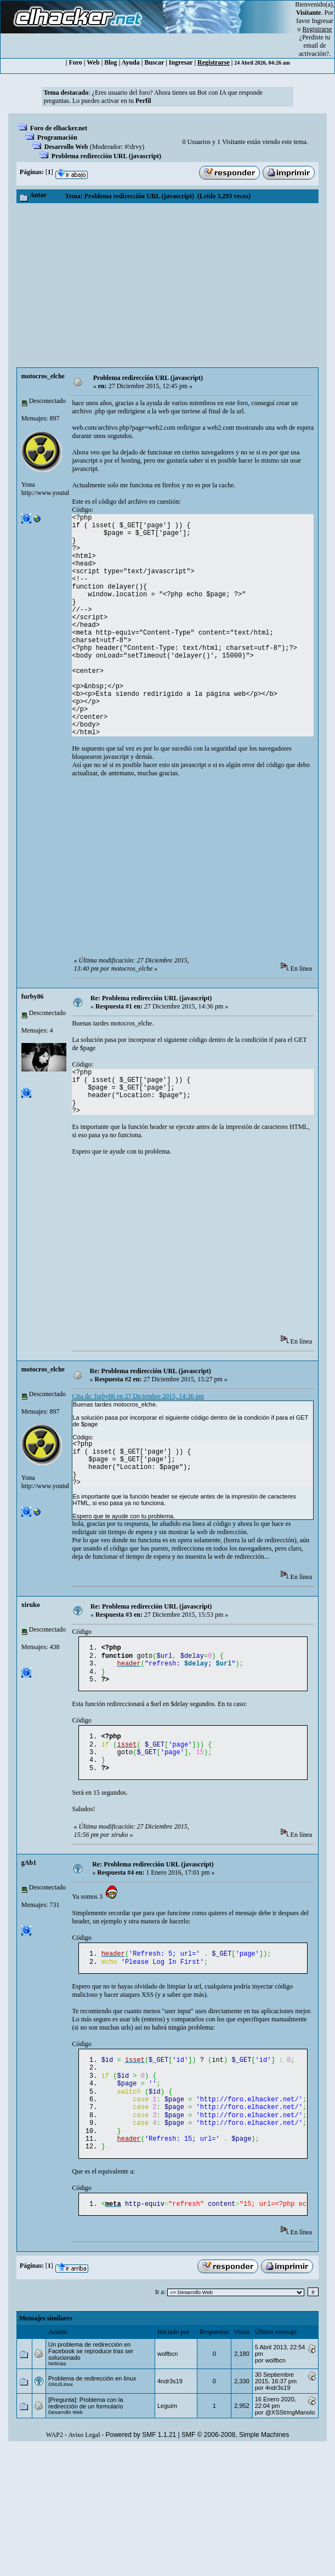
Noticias (57, 2391)
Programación (57, 137)
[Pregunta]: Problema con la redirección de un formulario (85, 2430)
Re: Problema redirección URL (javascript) (151, 998)
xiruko (30, 1605)
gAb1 (28, 1873)
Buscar (154, 62)
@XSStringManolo (290, 2439)
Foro (75, 62)
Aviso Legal (84, 2462)
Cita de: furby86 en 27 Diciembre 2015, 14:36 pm (137, 1396)
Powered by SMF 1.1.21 (141, 2462)
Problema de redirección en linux (92, 2405)
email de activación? (314, 49)
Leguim (167, 2433)
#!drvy (133, 147)
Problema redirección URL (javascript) (106, 156)
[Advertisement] (168, 285)
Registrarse (213, 62)
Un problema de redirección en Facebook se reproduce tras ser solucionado (90, 2378)
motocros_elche (43, 376)
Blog (110, 62)
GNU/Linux (60, 2411)
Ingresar (322, 21)
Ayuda (131, 62)
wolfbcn (167, 2381)
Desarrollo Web (66, 147)
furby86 (32, 996)
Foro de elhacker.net (58, 128)
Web (93, 62)
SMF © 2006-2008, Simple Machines (235, 2462)
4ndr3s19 (170, 2408)
